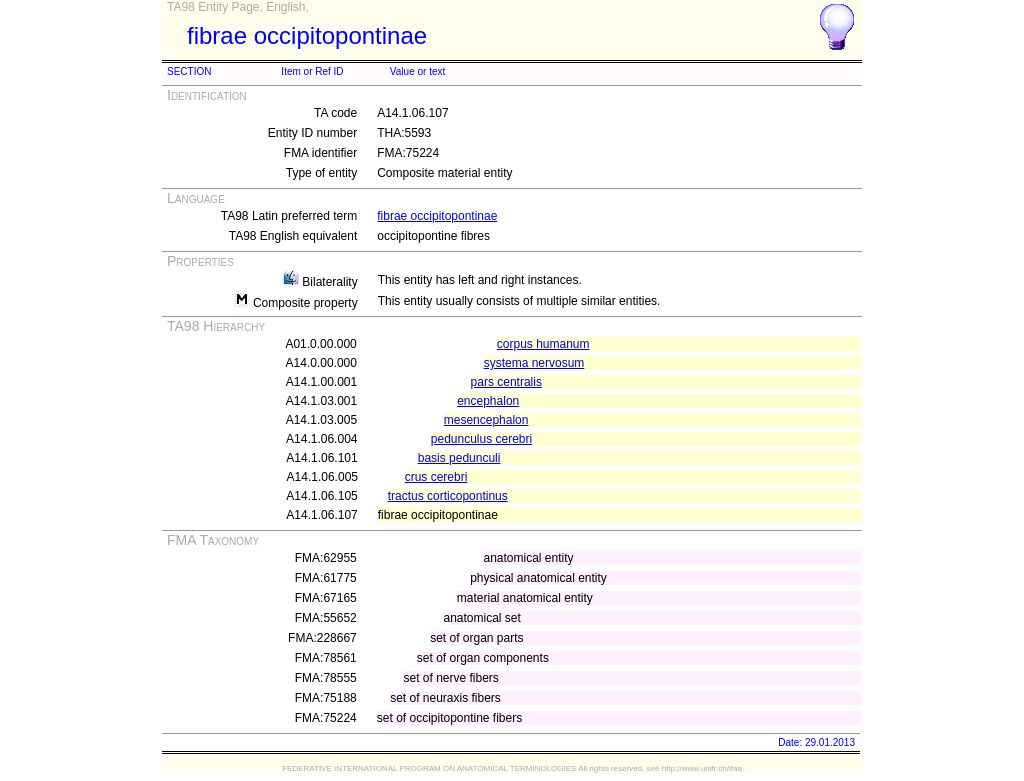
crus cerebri (436, 477)
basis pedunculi (459, 458)
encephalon (488, 401)
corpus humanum (543, 344)
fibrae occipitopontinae (437, 216)
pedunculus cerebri (481, 439)
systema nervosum (534, 363)
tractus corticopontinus (448, 496)
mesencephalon (486, 420)
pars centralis (506, 382)
